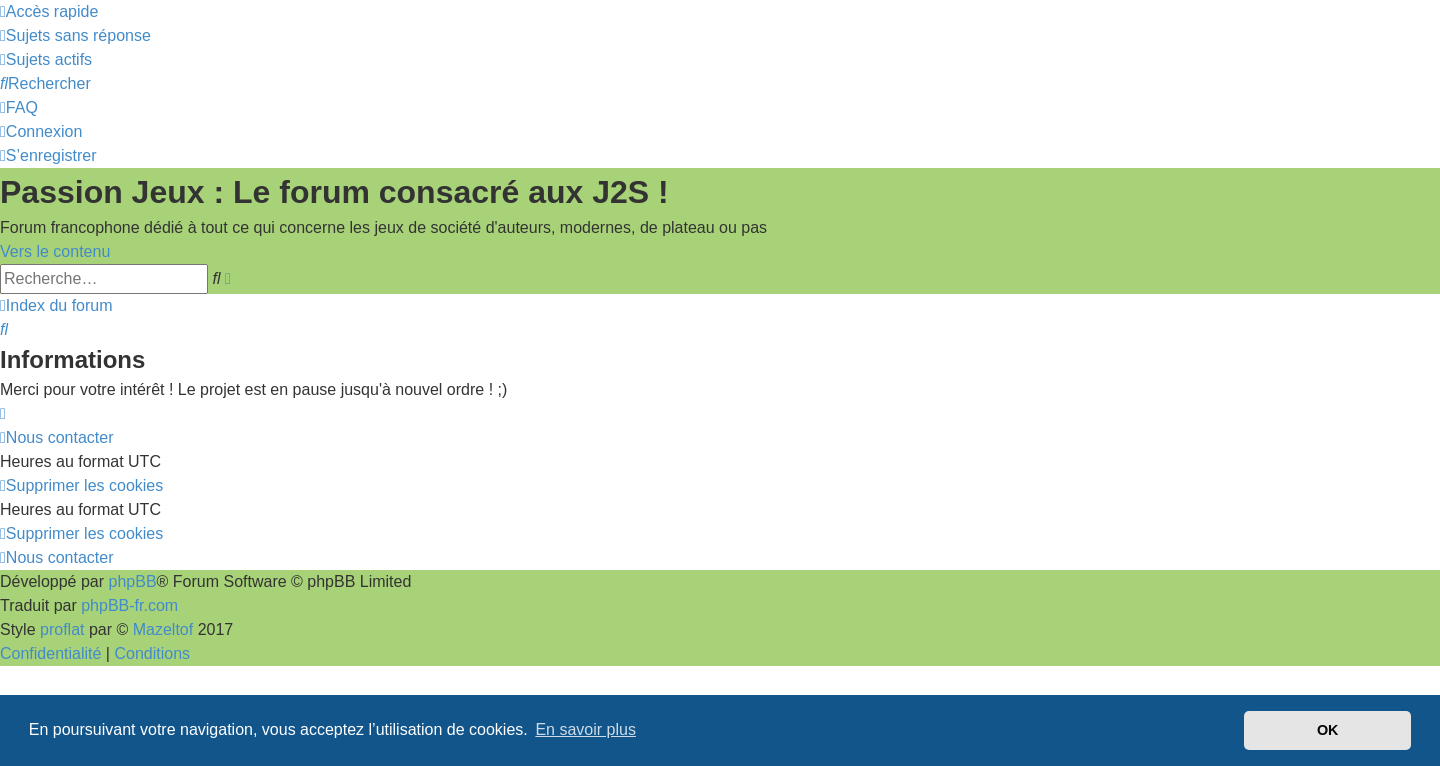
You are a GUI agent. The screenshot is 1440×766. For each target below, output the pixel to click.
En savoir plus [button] (585, 729)
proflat (62, 629)
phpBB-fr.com (129, 605)
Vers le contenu (55, 251)
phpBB (133, 581)
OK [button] (1328, 730)
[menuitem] (75, 35)
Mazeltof (163, 629)
